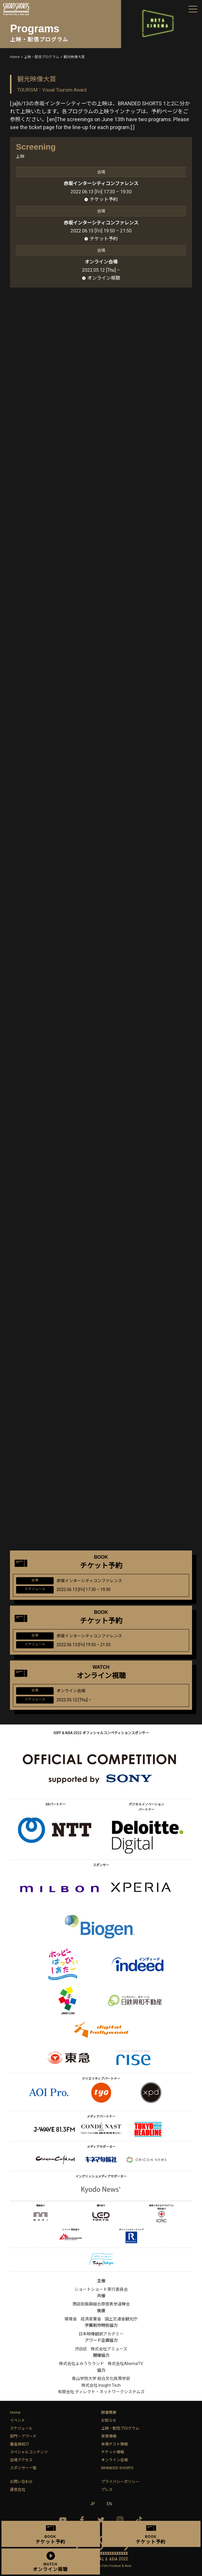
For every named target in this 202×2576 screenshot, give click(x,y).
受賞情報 (108, 2436)
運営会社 (17, 2489)
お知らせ (108, 2420)
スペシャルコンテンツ (29, 2452)
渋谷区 (81, 2349)
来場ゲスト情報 (114, 2444)
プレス (107, 2489)
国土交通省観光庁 (121, 2319)
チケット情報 (112, 2452)
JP (92, 2503)
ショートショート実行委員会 (101, 2289)
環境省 (70, 2319)
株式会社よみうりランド (81, 2363)
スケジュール (21, 2428)
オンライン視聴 (103, 278)
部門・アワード (23, 2436)
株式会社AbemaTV (125, 2363)
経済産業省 (91, 2319)
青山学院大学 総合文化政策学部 (101, 2378)
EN (109, 2503)
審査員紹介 (19, 2444)
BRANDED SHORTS (117, 2468)
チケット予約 (104, 199)
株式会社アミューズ (109, 2349)
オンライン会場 (114, 2460)
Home (15, 2412)
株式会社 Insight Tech (101, 2385)
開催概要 (108, 2412)
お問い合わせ (21, 2481)
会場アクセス (21, 2460)
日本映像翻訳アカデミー (101, 2334)
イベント (17, 2420)
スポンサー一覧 (23, 2468)
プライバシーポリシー (120, 2481)
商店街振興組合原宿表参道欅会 (101, 2304)
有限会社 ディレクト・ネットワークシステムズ (101, 2391)
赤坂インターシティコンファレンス (101, 183)
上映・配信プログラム (120, 2428)
